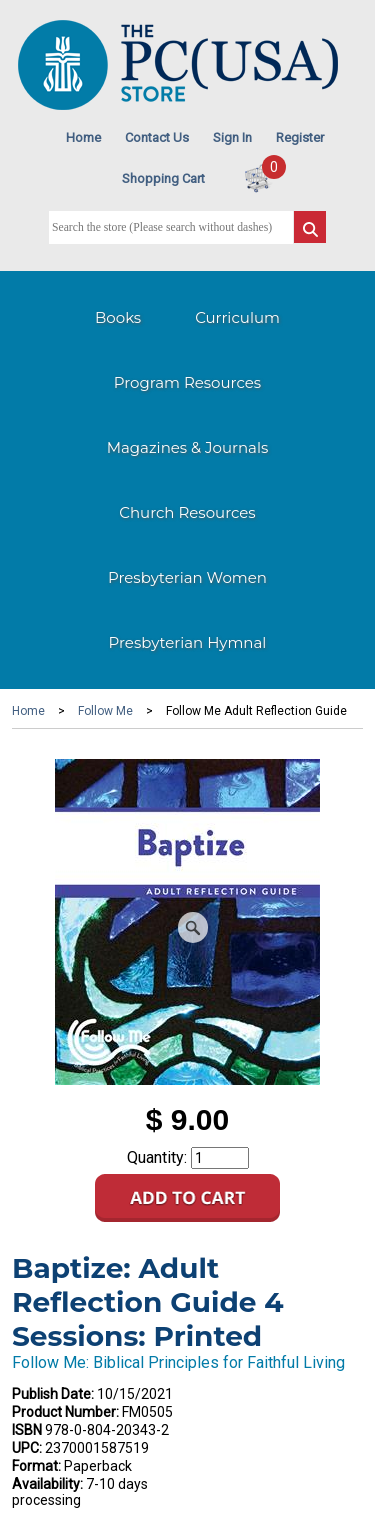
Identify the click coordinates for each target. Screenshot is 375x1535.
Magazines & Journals (188, 447)
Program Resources (187, 382)
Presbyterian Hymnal (188, 642)
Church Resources (187, 512)
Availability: (47, 1484)
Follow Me (105, 711)
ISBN (27, 1430)
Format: (36, 1466)
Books (118, 317)
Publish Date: (53, 1394)
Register (300, 137)
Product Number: (65, 1412)
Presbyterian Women (187, 577)
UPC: (27, 1448)
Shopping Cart (163, 178)
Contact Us (157, 137)
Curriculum (237, 317)
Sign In (232, 137)
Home (83, 137)
